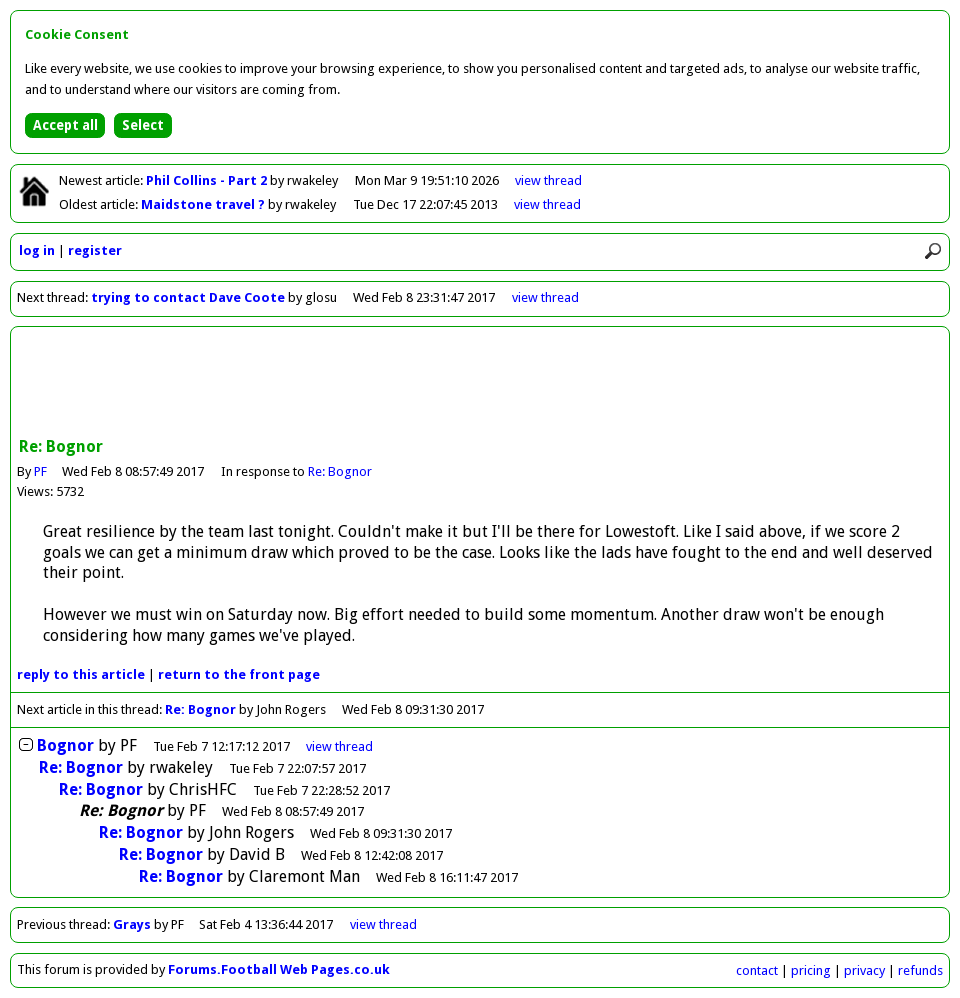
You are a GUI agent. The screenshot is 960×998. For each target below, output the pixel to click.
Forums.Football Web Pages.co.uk (279, 969)
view (548, 180)
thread (339, 746)
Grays (132, 924)
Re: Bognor (341, 471)
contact (757, 970)
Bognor (65, 745)
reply (81, 674)
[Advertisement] (480, 384)
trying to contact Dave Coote (188, 297)
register (95, 250)
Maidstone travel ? (204, 204)
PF (40, 471)
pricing (811, 970)
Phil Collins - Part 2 (208, 180)
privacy (864, 970)
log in (37, 250)
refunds (920, 970)
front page (239, 674)
